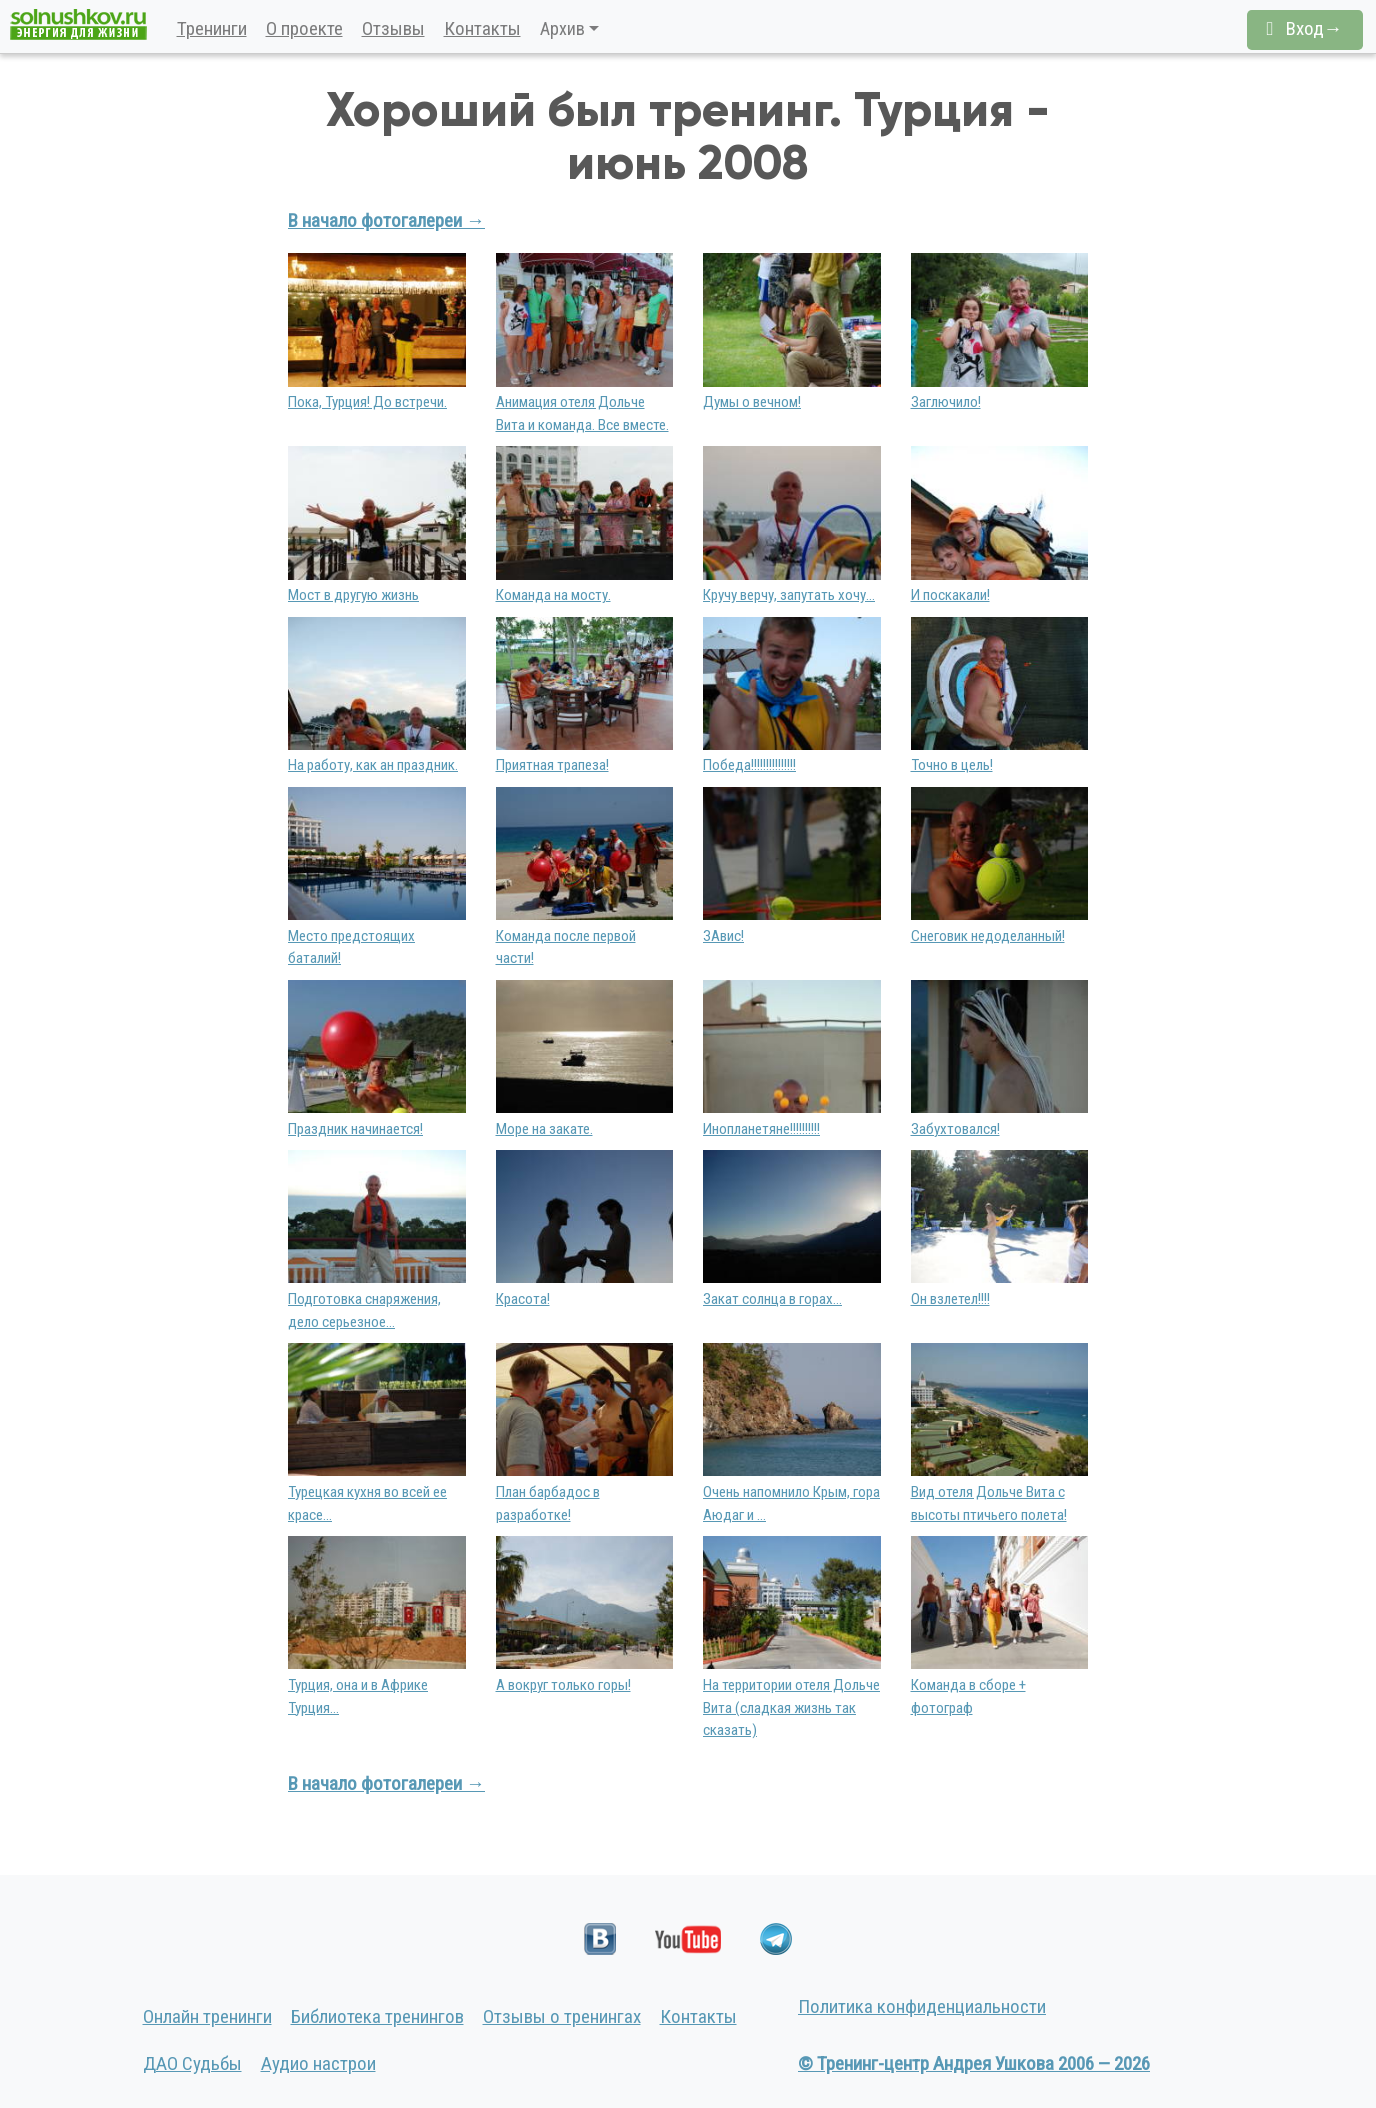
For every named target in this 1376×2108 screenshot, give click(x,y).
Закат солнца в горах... (772, 1299)
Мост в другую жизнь (353, 595)
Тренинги (212, 28)
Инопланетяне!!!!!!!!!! (761, 1129)
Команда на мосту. (553, 595)
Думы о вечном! (752, 402)
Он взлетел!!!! (950, 1299)
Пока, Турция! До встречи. (367, 402)
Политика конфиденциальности (922, 2006)
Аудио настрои (318, 2063)
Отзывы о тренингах (562, 2016)
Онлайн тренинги (207, 2016)
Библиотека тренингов (377, 2016)
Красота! (523, 1299)
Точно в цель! (952, 765)
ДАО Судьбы (192, 2063)
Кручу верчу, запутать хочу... (789, 595)
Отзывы (393, 28)
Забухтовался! (955, 1129)
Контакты (482, 28)
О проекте (304, 28)
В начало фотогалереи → (386, 220)
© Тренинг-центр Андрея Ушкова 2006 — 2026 (974, 2063)
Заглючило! (946, 402)
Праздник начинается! (355, 1129)
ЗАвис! (723, 936)
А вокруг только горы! (563, 1685)
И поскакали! (950, 595)
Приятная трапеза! (552, 765)
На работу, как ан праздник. (373, 765)
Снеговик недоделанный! (988, 936)
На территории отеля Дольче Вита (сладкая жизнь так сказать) (791, 1708)
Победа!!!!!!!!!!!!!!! (749, 765)
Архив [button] (562, 28)
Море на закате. (544, 1129)
